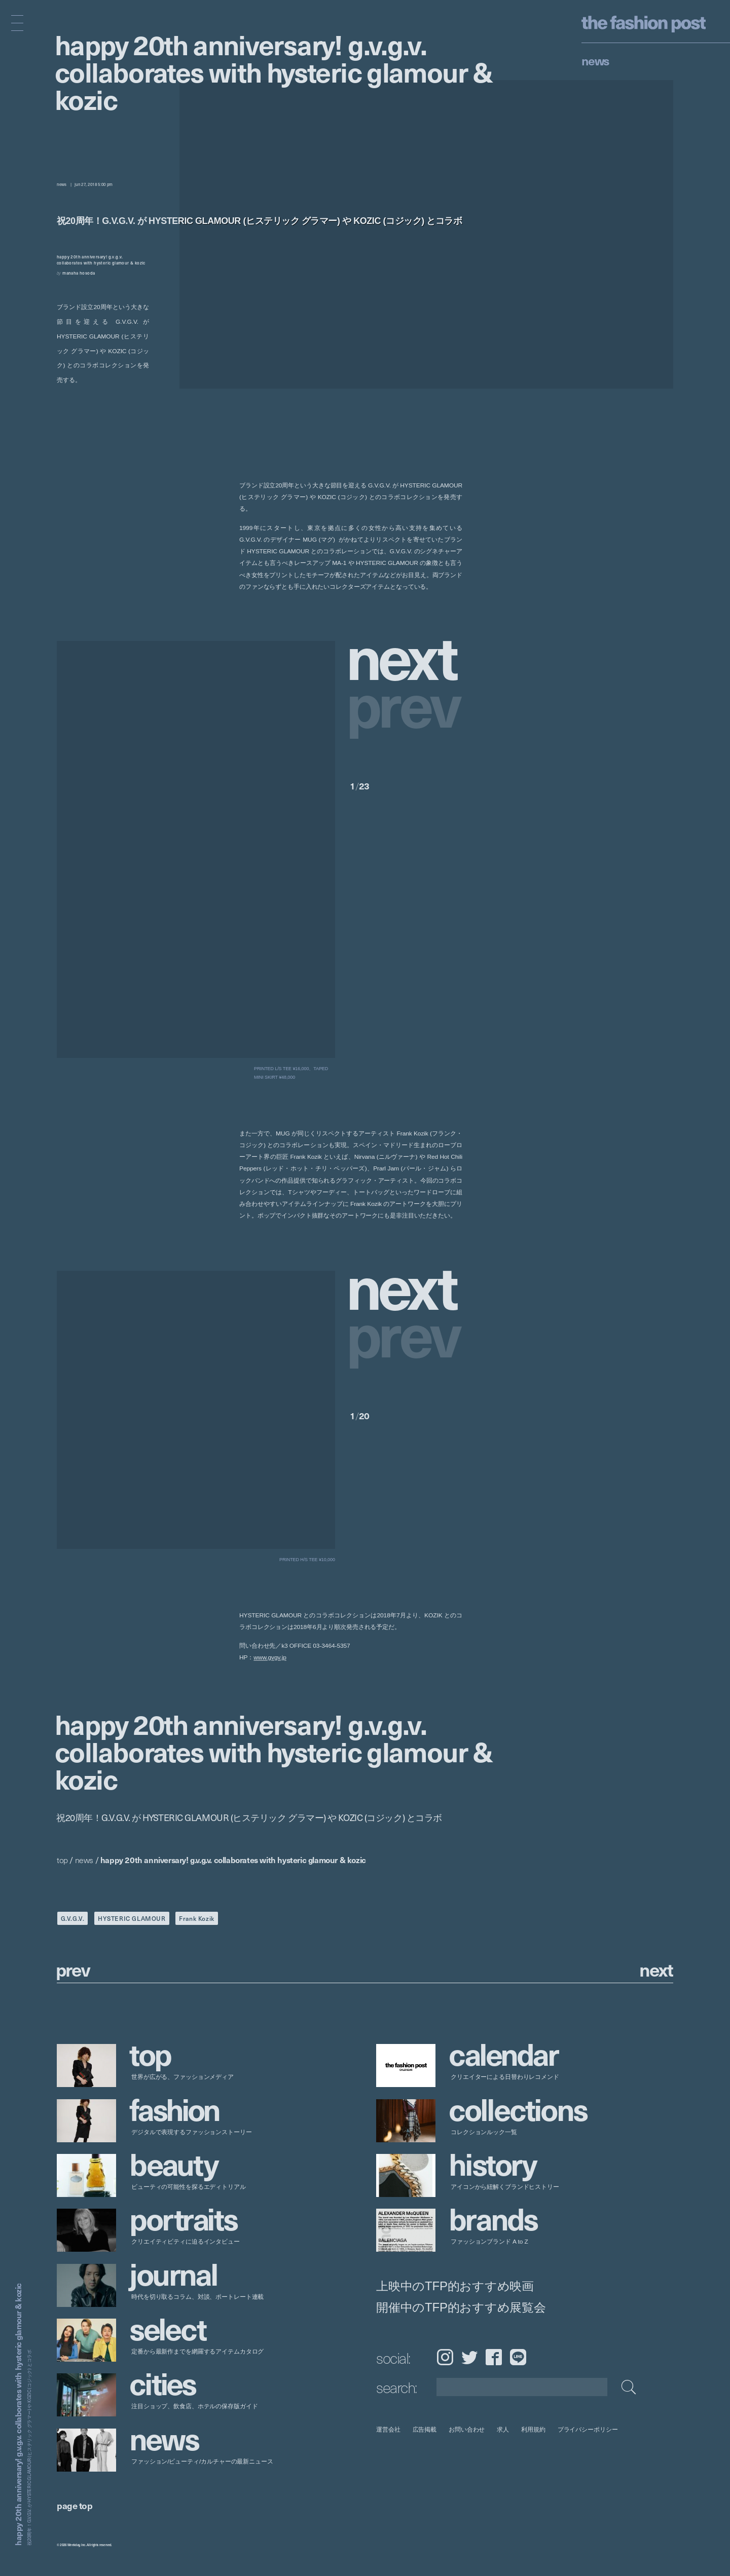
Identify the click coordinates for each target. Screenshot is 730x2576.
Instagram (444, 2357)
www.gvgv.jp (269, 1657)
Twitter (469, 2357)
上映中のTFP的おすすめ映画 (455, 2286)
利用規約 (533, 2429)
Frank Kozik (196, 1918)
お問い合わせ (467, 2429)
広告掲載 (425, 2429)
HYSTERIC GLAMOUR (132, 1918)
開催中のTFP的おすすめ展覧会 (461, 2307)
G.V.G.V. (73, 1918)
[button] (406, 655)
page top (74, 2505)
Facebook (494, 2357)
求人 (503, 2429)
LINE (518, 2357)
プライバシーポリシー (588, 2429)
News (595, 60)
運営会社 (388, 2429)
